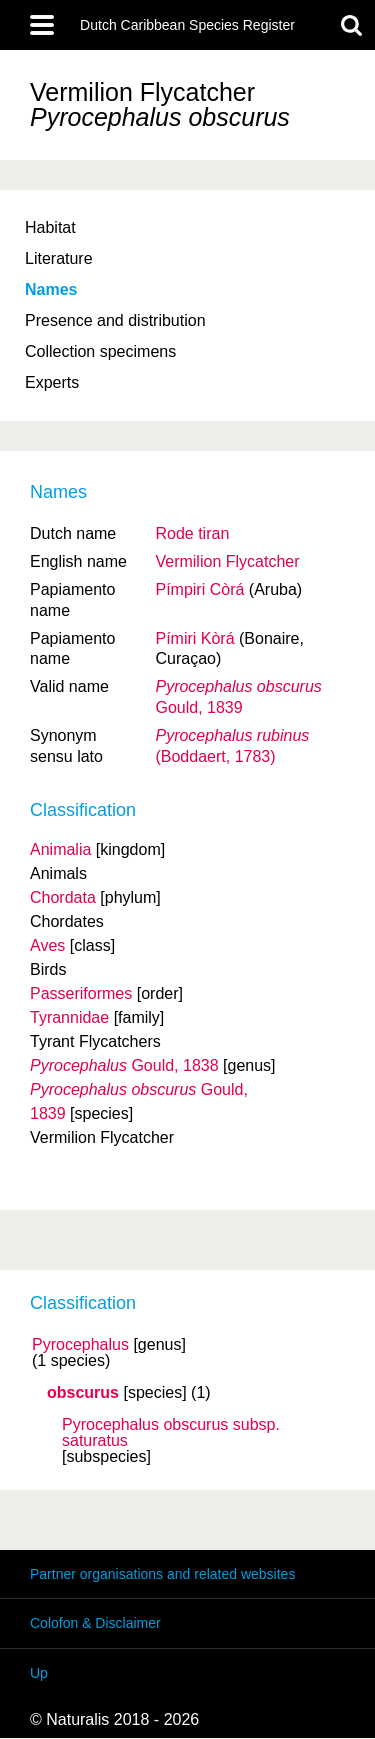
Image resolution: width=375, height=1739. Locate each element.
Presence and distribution (115, 320)
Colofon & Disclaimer (95, 1623)
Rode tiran (192, 533)
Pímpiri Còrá (199, 589)
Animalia (60, 849)
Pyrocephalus (80, 1345)
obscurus (83, 1393)
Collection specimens (100, 351)
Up (39, 1673)
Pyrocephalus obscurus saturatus (171, 1433)
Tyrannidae (69, 1017)
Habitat (50, 227)
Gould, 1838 (124, 1065)
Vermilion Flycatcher (227, 561)
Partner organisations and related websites (162, 1574)
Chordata (63, 897)
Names (51, 289)
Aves (47, 945)
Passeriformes (81, 993)
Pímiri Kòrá (194, 638)
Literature (59, 258)
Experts (52, 382)
